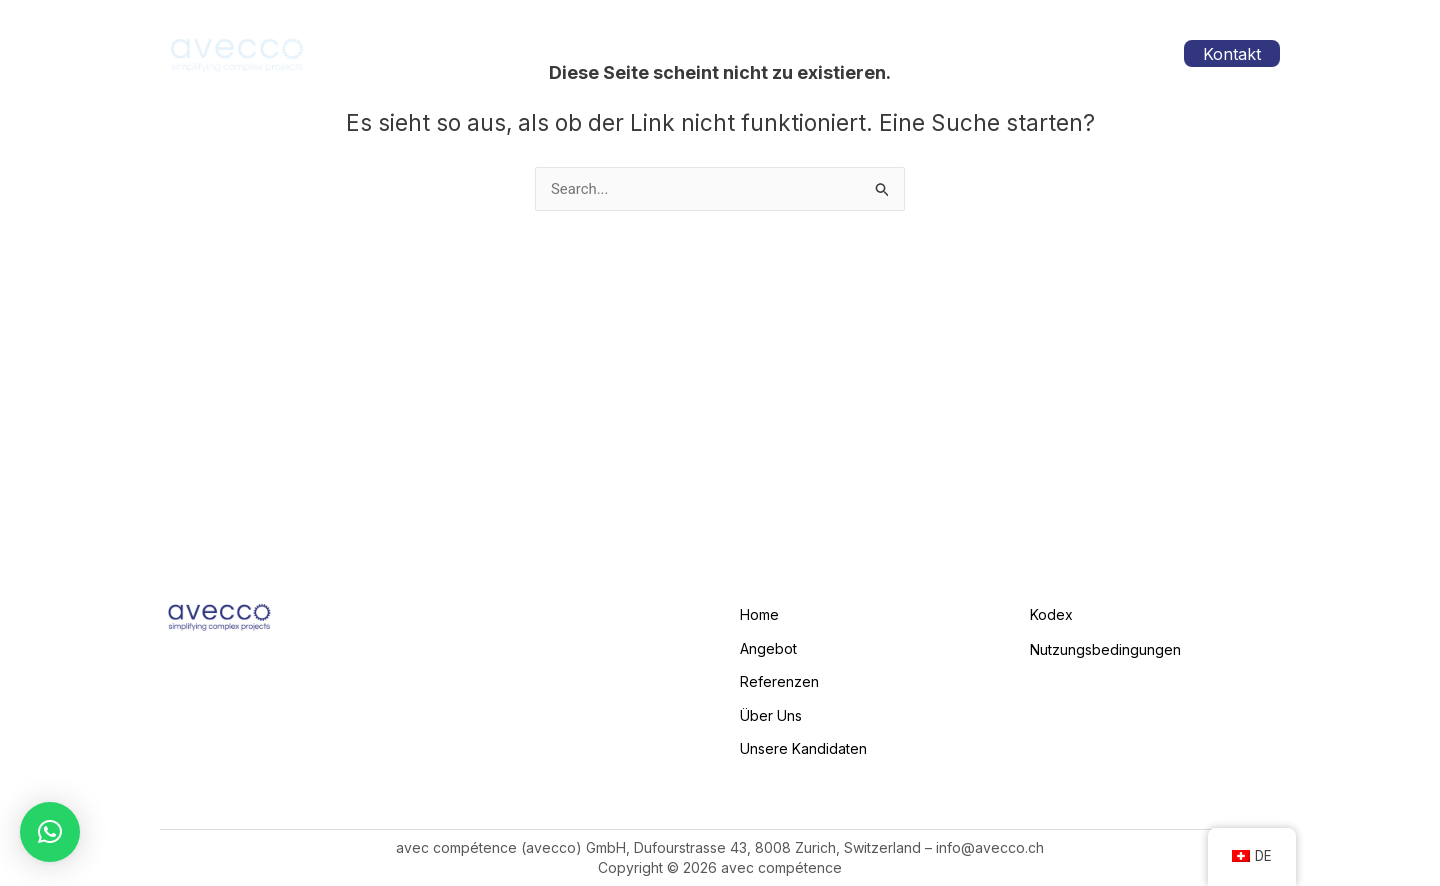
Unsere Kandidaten (1067, 53)
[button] (50, 832)
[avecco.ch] (238, 52)
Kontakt (1235, 54)
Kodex (1051, 613)
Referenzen (836, 53)
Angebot (727, 54)
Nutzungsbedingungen (1105, 647)
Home (637, 53)
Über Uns (939, 53)
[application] (756, 54)
